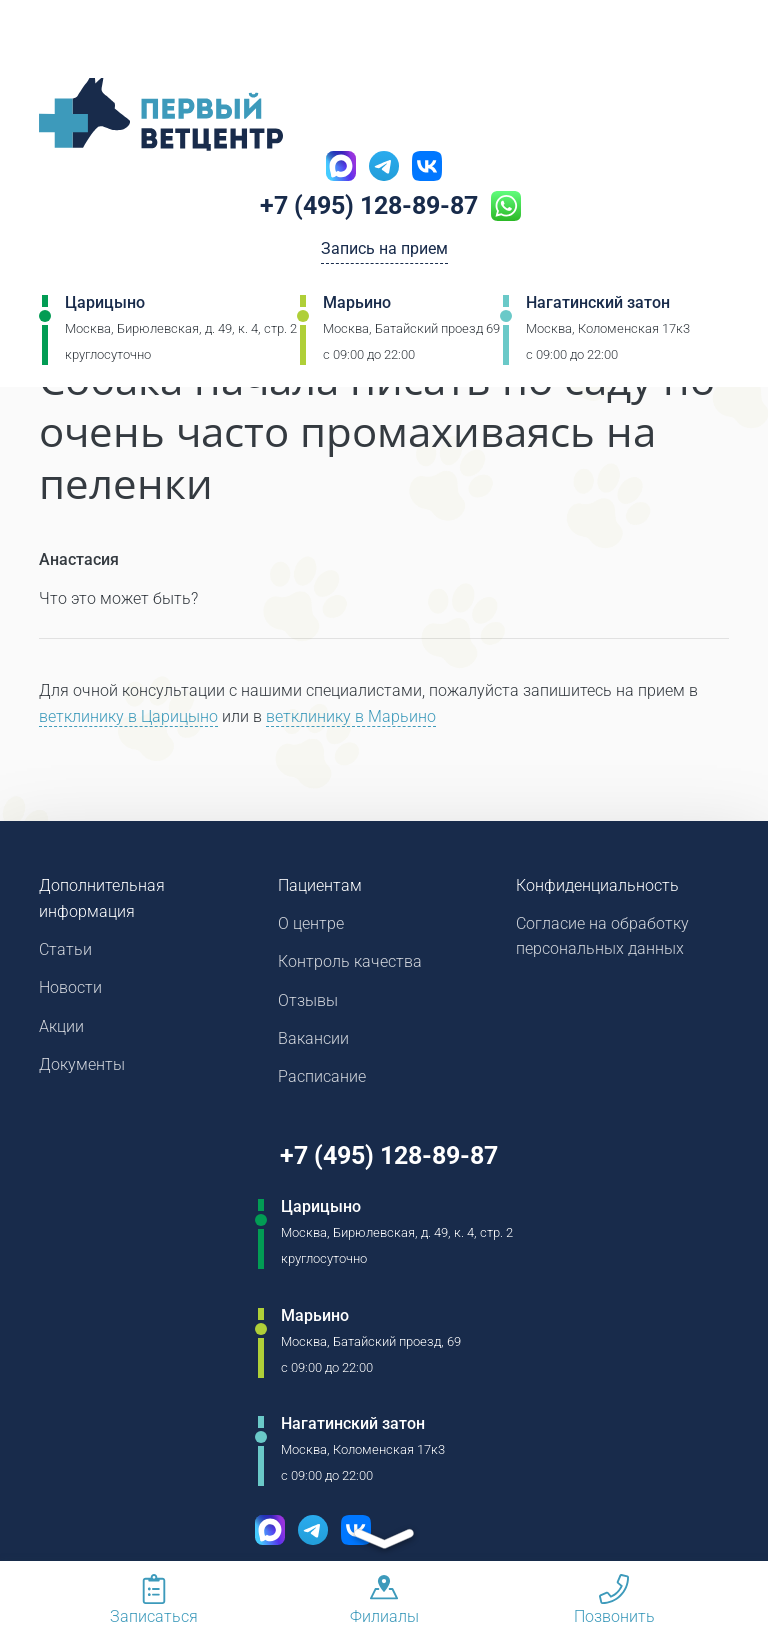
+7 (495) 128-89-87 (369, 207)
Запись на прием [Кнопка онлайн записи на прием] (384, 251)
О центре (311, 924)
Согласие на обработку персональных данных (602, 937)
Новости (70, 989)
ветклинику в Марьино (351, 716)
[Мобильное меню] (54, 39)
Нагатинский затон (598, 304)
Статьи (65, 950)
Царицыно (105, 304)
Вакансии (313, 1041)
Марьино (357, 304)
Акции (61, 1028)
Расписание (322, 1080)
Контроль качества (350, 963)
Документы (82, 1067)
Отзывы (308, 1002)
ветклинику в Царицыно (128, 716)
